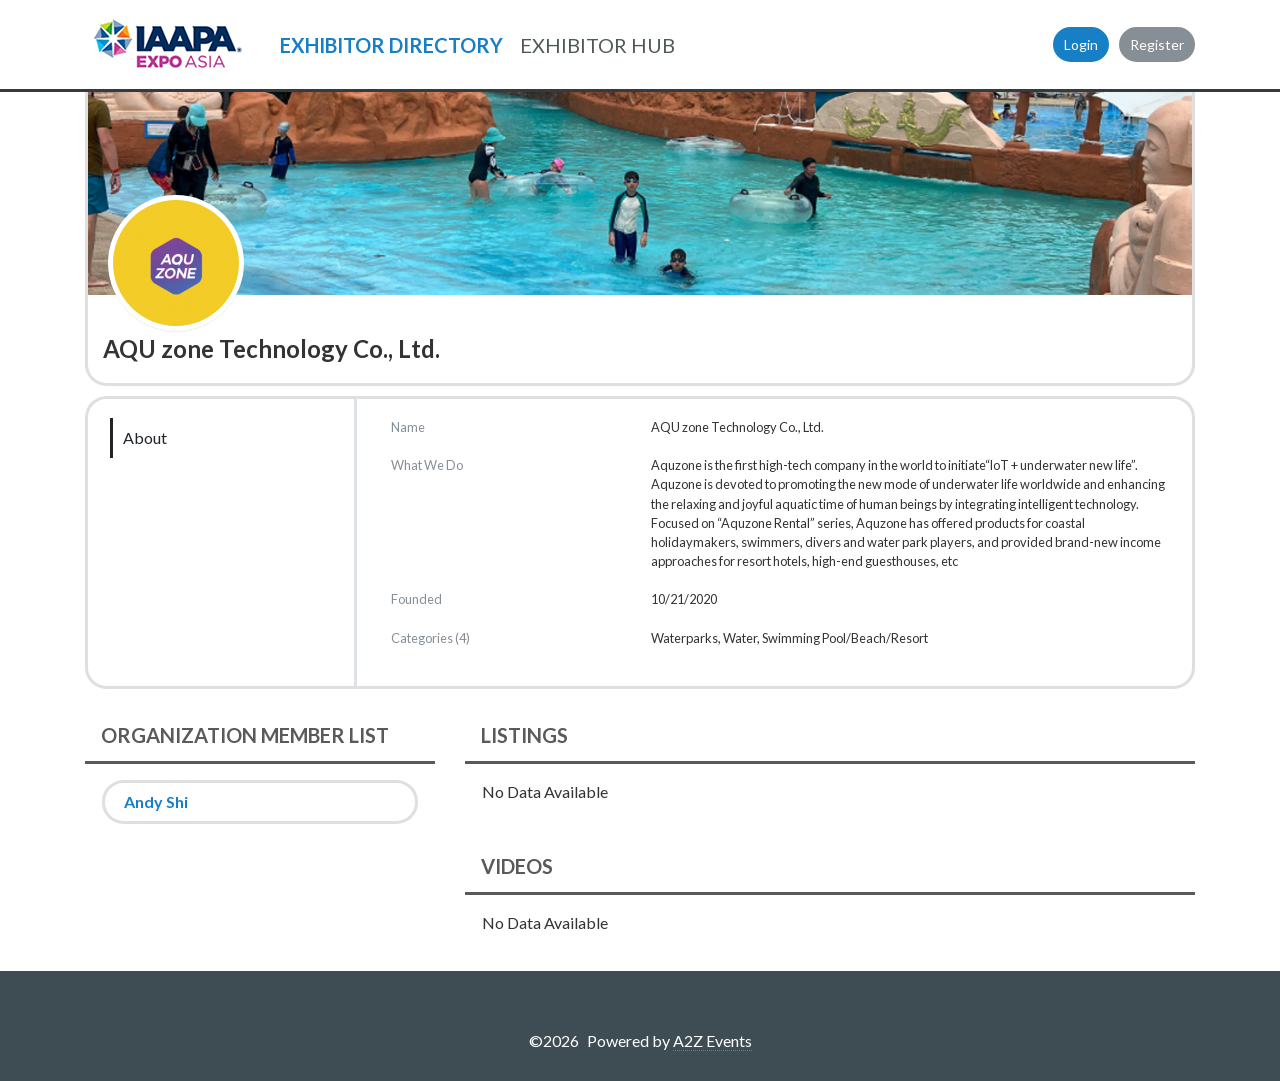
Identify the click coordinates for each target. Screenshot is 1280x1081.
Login (1081, 44)
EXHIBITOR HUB (597, 45)
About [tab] (145, 437)
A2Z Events (712, 1040)
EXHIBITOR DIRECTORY (391, 45)
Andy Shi (156, 801)
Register (1157, 44)
